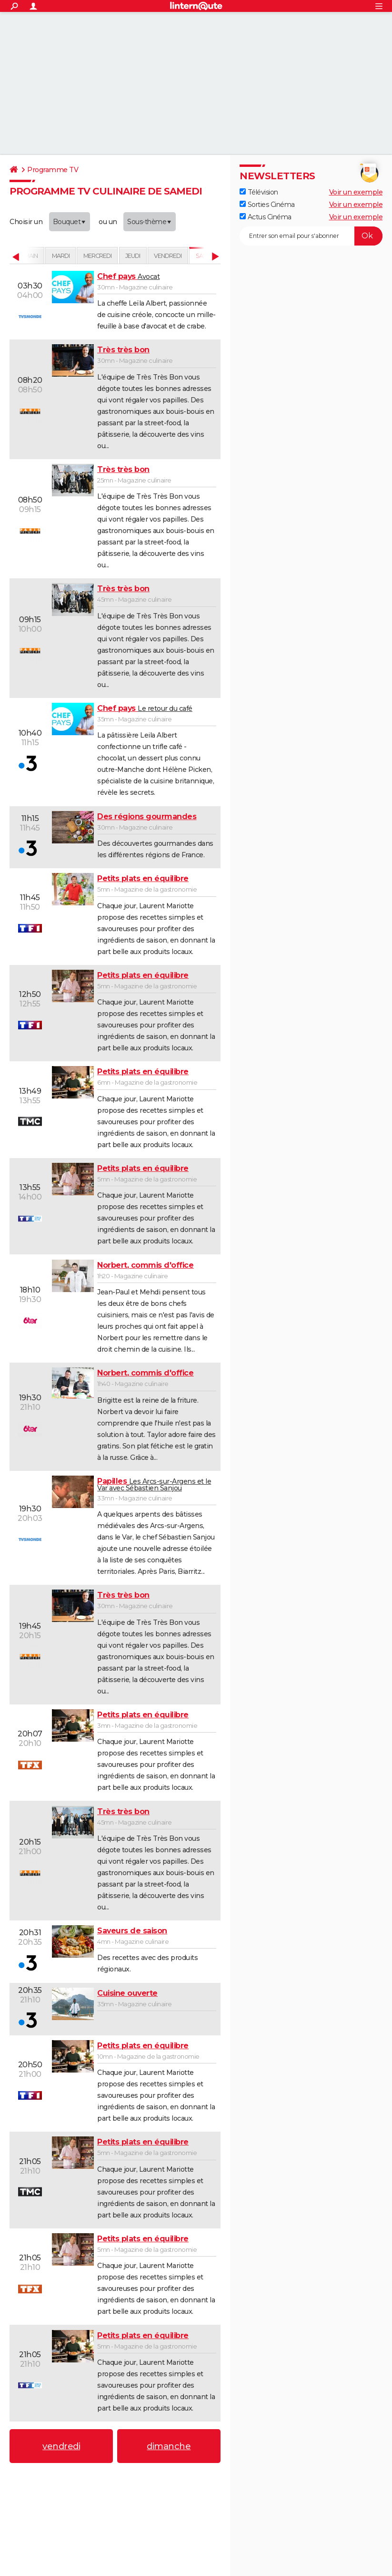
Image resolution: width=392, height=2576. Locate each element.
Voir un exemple (356, 192)
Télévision (259, 192)
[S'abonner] (311, 236)
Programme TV (52, 169)
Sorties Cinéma (267, 204)
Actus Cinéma (265, 217)
